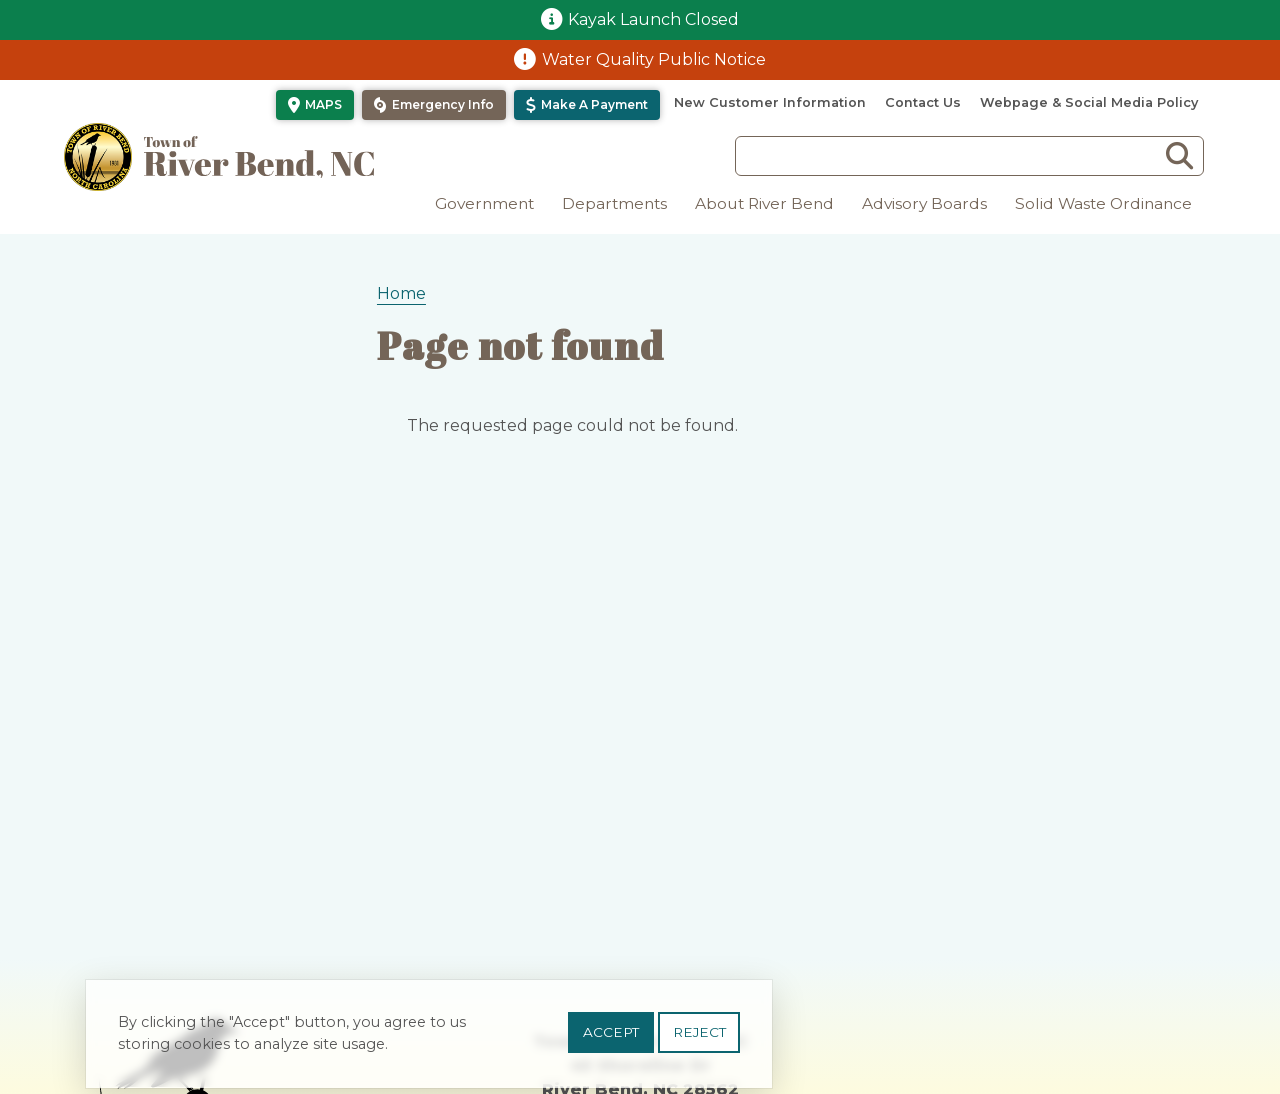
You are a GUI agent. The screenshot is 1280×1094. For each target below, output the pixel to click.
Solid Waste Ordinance (1103, 203)
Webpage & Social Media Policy (1089, 102)
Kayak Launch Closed (653, 19)
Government (484, 203)
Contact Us (923, 102)
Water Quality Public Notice (654, 59)
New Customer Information (770, 102)
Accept (611, 1038)
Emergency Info (443, 104)
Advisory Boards (924, 203)
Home (401, 293)
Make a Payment (594, 104)
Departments (614, 203)
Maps (323, 104)
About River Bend (764, 203)
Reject (699, 1038)
